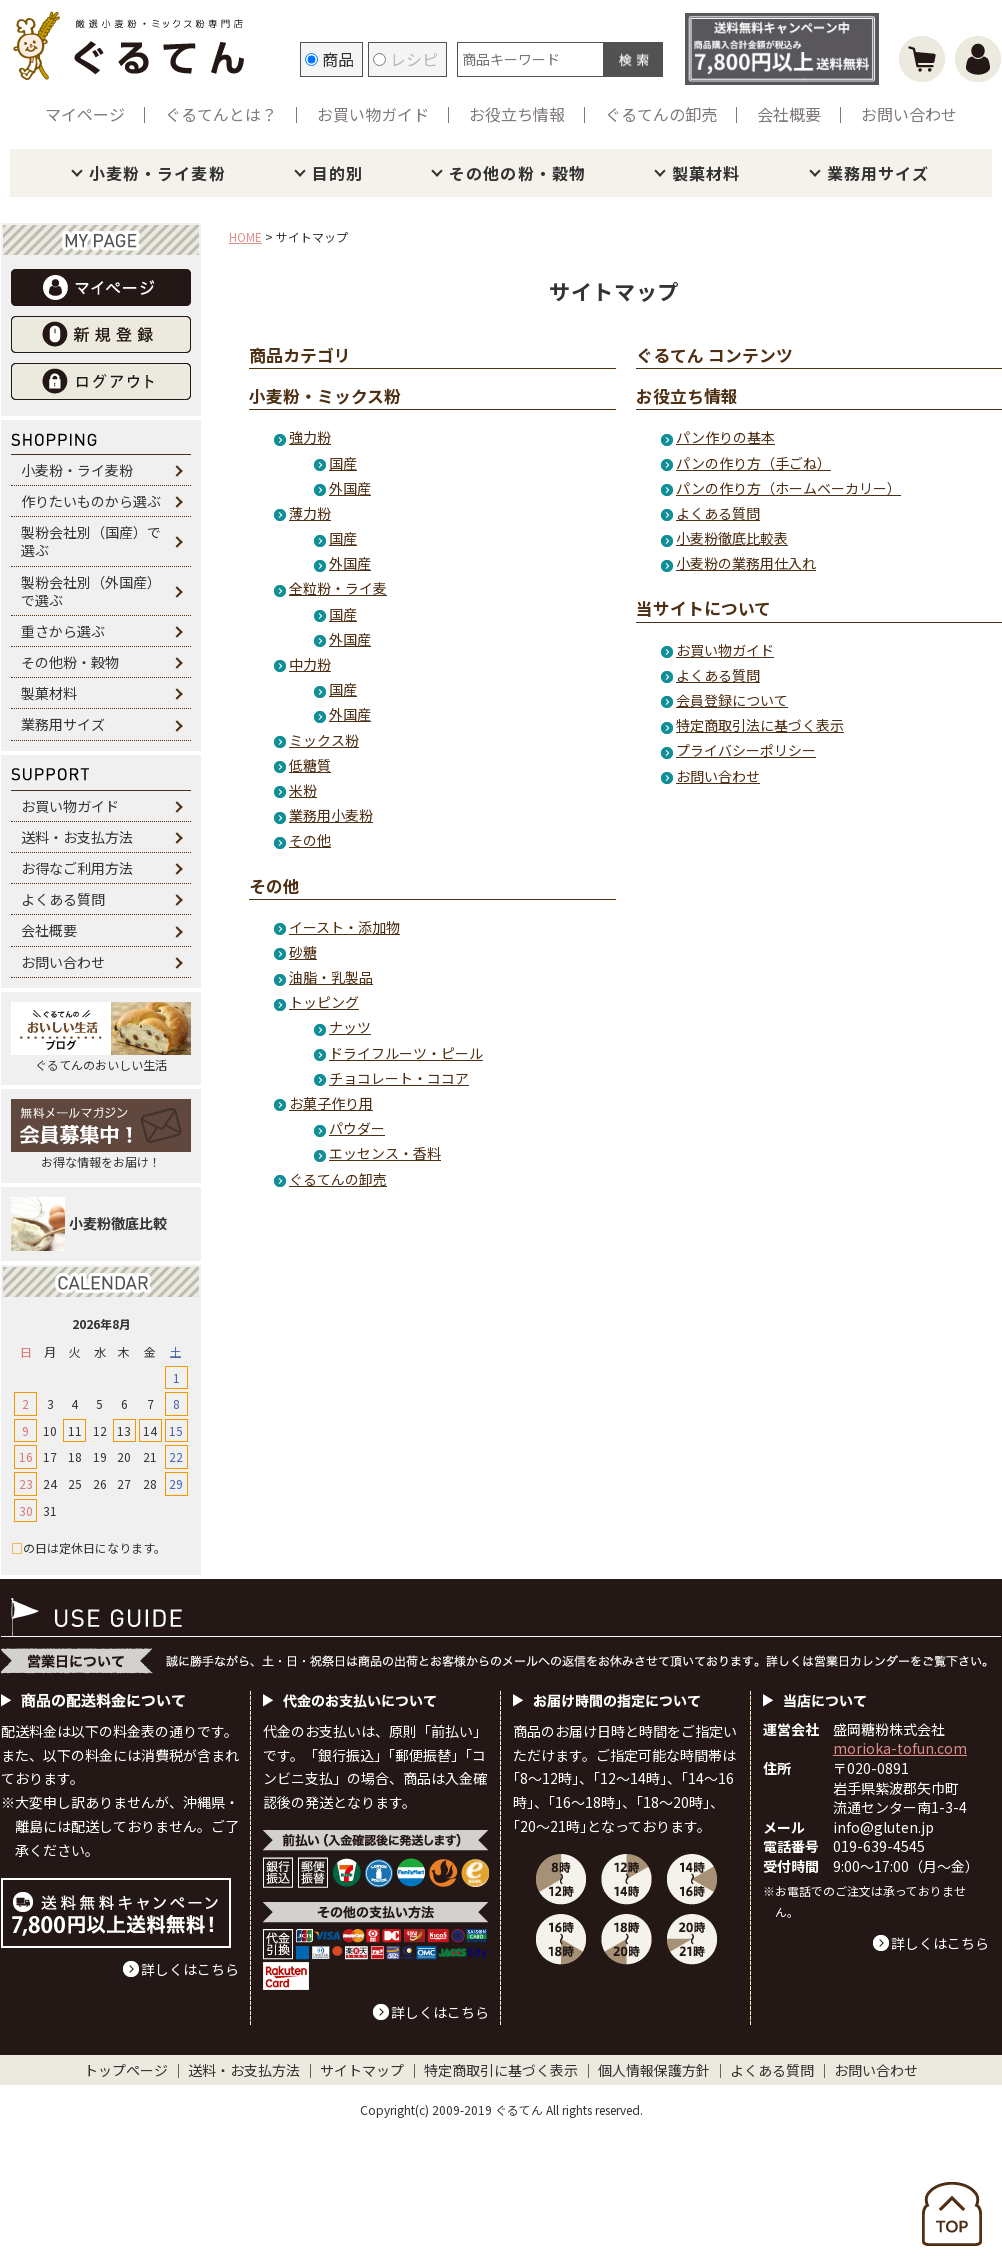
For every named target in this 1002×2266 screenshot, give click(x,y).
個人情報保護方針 (654, 2070)
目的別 (337, 173)
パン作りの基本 (725, 437)
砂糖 (303, 952)
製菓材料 (706, 173)
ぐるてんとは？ (221, 114)
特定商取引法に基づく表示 (760, 725)
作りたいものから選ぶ (91, 501)
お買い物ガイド (373, 114)
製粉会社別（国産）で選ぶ (91, 541)
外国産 (350, 488)
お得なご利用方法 (77, 868)
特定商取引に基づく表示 (501, 2070)
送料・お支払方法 (77, 837)
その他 (310, 840)
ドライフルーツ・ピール (406, 1053)
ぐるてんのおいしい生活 (101, 1037)
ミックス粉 (324, 740)
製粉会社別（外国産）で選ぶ (91, 591)
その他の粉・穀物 (517, 173)
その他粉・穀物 (70, 662)
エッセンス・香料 (385, 1153)
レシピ (405, 59)
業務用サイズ (878, 173)
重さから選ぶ (63, 631)
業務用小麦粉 (331, 815)
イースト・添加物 (344, 927)
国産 (343, 463)
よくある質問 (63, 899)
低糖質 (310, 765)
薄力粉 (310, 513)
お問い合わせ (909, 114)
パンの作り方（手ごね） (753, 463)
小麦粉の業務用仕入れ (746, 563)
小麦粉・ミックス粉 (325, 396)
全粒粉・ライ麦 (338, 588)
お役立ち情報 (517, 114)
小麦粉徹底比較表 (732, 538)
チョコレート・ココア (399, 1078)
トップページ (126, 2070)
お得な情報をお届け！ (101, 1134)
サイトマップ (362, 2070)
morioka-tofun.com (900, 1748)
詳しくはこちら (190, 1969)
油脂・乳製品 (331, 977)
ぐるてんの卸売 (661, 114)
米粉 (303, 790)
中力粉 (310, 664)
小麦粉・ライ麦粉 (157, 173)
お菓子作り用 (331, 1103)
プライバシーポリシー (746, 750)
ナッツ (350, 1027)
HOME (245, 236)
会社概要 (789, 114)
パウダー (357, 1128)
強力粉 (310, 437)
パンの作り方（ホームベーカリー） (788, 488)
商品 (329, 59)
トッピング (324, 1002)
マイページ (85, 114)
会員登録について (732, 700)
